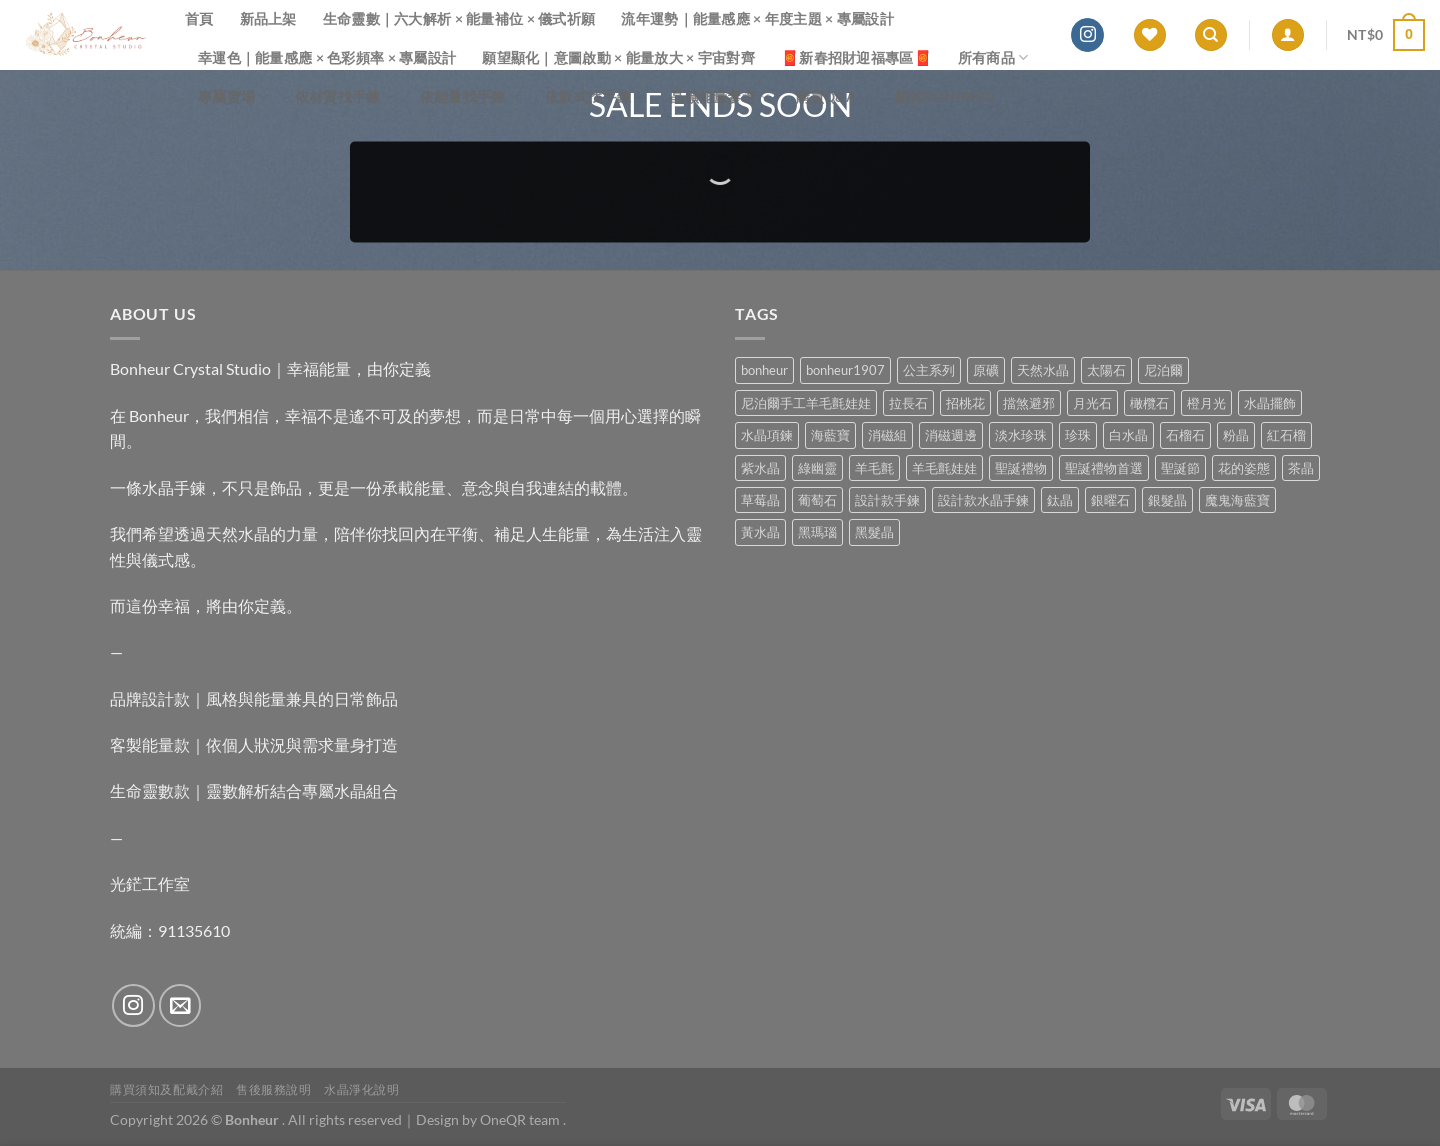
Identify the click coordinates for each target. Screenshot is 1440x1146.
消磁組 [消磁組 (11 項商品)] (887, 435)
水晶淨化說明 (362, 1089)
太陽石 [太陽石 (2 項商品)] (1106, 370)
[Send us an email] (180, 1005)
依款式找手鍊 (594, 96)
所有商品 (993, 57)
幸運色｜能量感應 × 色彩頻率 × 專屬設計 (327, 57)
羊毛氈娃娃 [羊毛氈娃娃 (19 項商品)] (944, 468)
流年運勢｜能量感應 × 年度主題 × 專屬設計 (757, 18)
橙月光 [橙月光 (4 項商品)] (1206, 403)
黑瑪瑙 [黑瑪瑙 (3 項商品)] (817, 532)
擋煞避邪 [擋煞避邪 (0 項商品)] (1029, 403)
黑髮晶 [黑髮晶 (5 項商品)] (874, 532)
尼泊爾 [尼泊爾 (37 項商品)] (1163, 370)
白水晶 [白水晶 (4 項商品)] (1128, 435)
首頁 (199, 18)
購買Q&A (833, 96)
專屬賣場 (233, 96)
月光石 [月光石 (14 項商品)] (1092, 403)
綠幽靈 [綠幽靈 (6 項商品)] (817, 468)
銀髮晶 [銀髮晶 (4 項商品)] (1167, 500)
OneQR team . (523, 1119)
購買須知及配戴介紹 (167, 1089)
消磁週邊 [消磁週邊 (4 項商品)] (951, 435)
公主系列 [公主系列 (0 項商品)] (929, 370)
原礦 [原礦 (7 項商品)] (986, 370)
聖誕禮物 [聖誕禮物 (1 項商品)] (1021, 468)
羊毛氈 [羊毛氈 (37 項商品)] (874, 468)
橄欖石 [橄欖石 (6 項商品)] (1149, 403)
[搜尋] (1211, 35)
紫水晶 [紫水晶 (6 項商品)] (760, 468)
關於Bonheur (945, 96)
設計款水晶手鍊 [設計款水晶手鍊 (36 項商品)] (983, 500)
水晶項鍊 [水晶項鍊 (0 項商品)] (767, 435)
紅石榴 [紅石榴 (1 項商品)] (1286, 435)
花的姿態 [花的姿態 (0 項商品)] (1244, 468)
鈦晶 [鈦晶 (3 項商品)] (1060, 500)
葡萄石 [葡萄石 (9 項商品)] (817, 500)
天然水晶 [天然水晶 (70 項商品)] (1043, 370)
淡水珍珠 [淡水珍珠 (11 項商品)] (1021, 435)
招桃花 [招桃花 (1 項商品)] (965, 403)
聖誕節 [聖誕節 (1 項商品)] (1180, 468)
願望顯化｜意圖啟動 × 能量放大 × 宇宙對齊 (618, 57)
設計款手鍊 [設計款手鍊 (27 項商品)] (887, 500)
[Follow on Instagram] (1087, 35)
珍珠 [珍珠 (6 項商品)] (1078, 435)
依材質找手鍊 (344, 96)
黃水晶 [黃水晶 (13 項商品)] (760, 532)
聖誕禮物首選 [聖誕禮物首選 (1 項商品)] (1104, 468)
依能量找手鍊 (469, 96)
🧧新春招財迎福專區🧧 (856, 57)
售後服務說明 (274, 1089)
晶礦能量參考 (719, 96)
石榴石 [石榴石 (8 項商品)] (1185, 435)
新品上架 (268, 18)
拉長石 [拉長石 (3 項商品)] (908, 403)
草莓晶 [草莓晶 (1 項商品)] (760, 500)
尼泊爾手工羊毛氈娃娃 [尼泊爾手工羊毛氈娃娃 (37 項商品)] (806, 403)
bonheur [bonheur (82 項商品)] (764, 370)
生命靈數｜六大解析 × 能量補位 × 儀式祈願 (459, 18)
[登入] (1288, 35)
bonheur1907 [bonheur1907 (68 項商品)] (845, 370)
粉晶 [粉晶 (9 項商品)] (1236, 435)
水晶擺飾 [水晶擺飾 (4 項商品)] (1270, 403)
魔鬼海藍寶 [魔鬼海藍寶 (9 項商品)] (1237, 500)
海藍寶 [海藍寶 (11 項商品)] (830, 435)
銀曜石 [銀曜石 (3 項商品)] (1110, 500)
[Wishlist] (1150, 35)
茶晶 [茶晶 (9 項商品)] (1301, 468)
